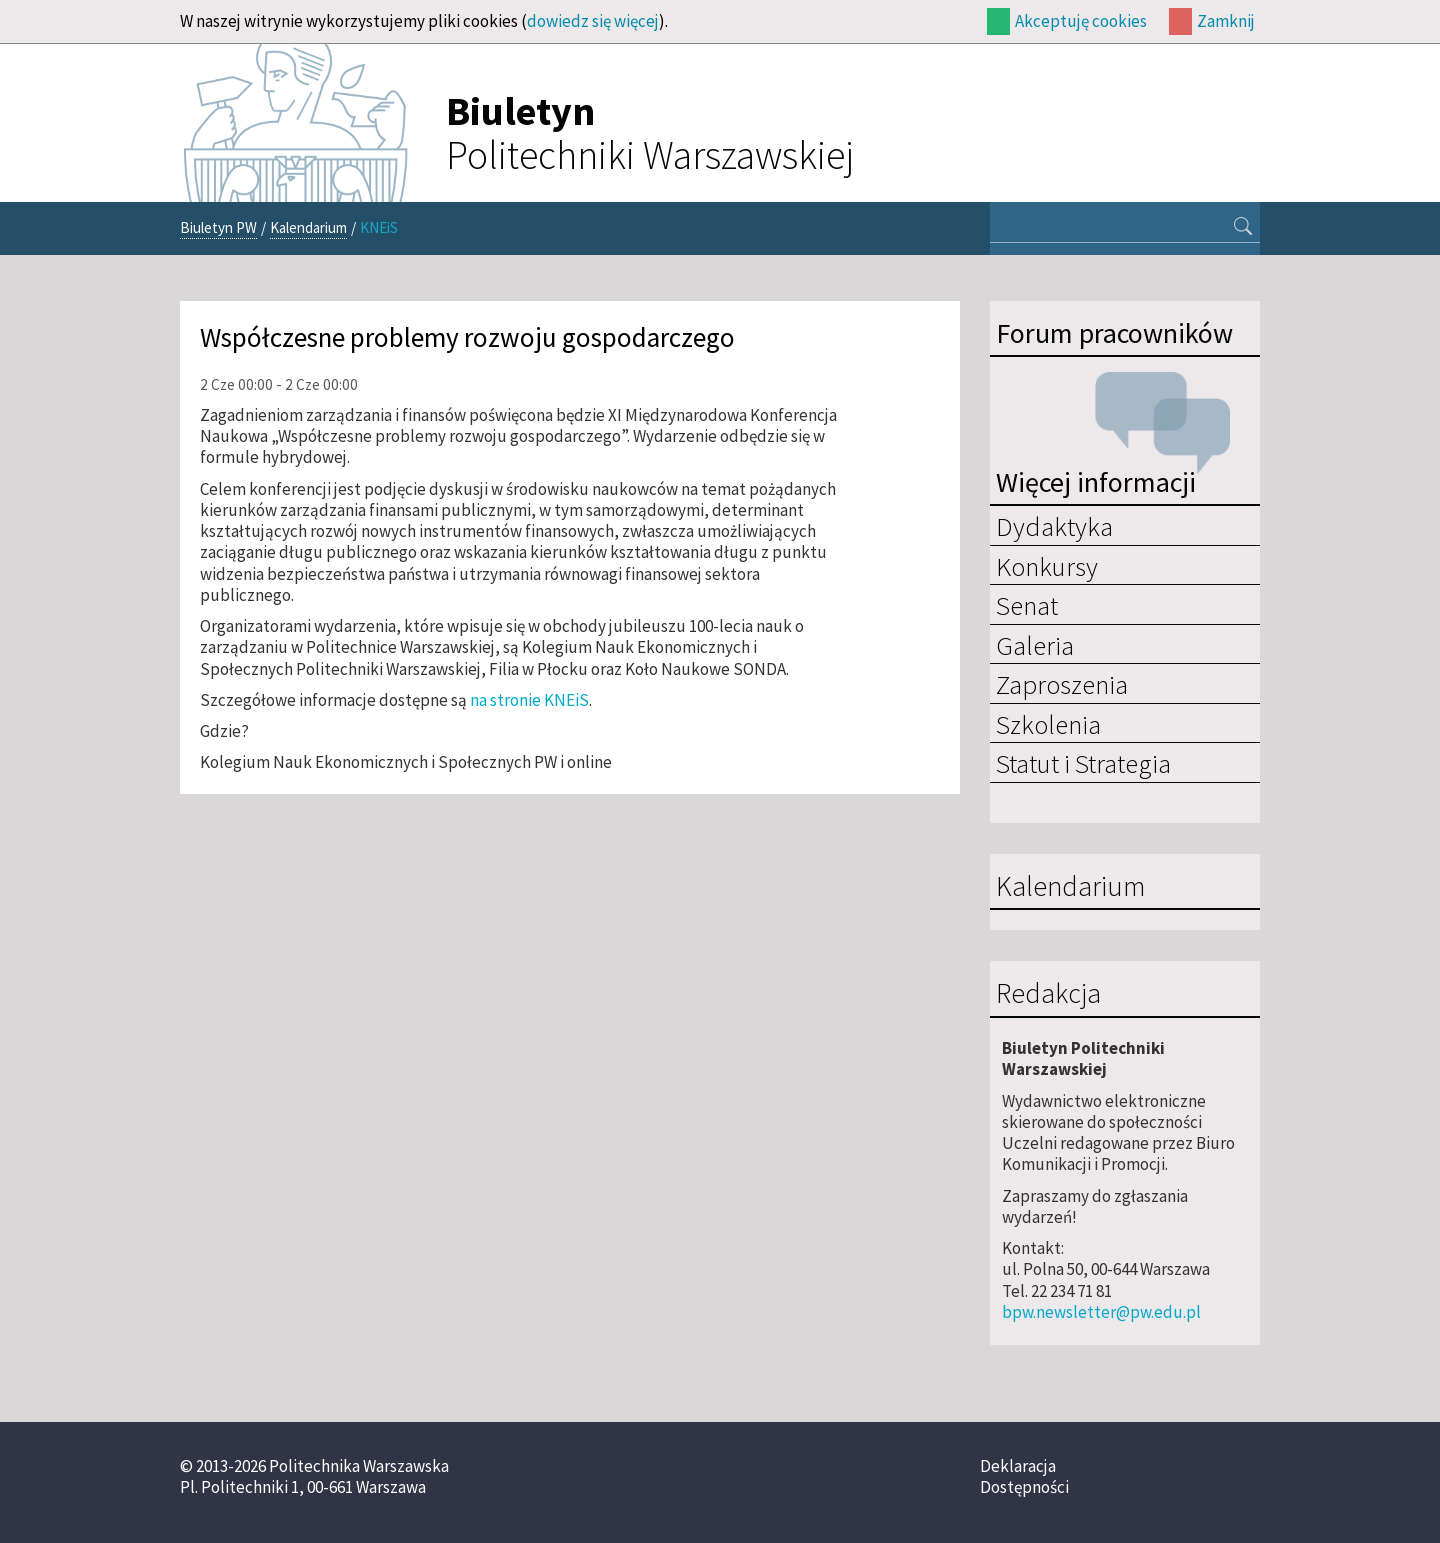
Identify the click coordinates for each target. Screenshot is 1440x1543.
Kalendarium (308, 227)
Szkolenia (1048, 724)
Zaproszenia (1062, 684)
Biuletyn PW (218, 227)
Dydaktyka (1054, 526)
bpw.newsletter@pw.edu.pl (1101, 1312)
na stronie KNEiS (529, 700)
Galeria (1035, 645)
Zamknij (1226, 21)
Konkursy (1047, 566)
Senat (1027, 605)
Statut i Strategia (1083, 763)
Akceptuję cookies (1081, 21)
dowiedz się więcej (593, 21)
